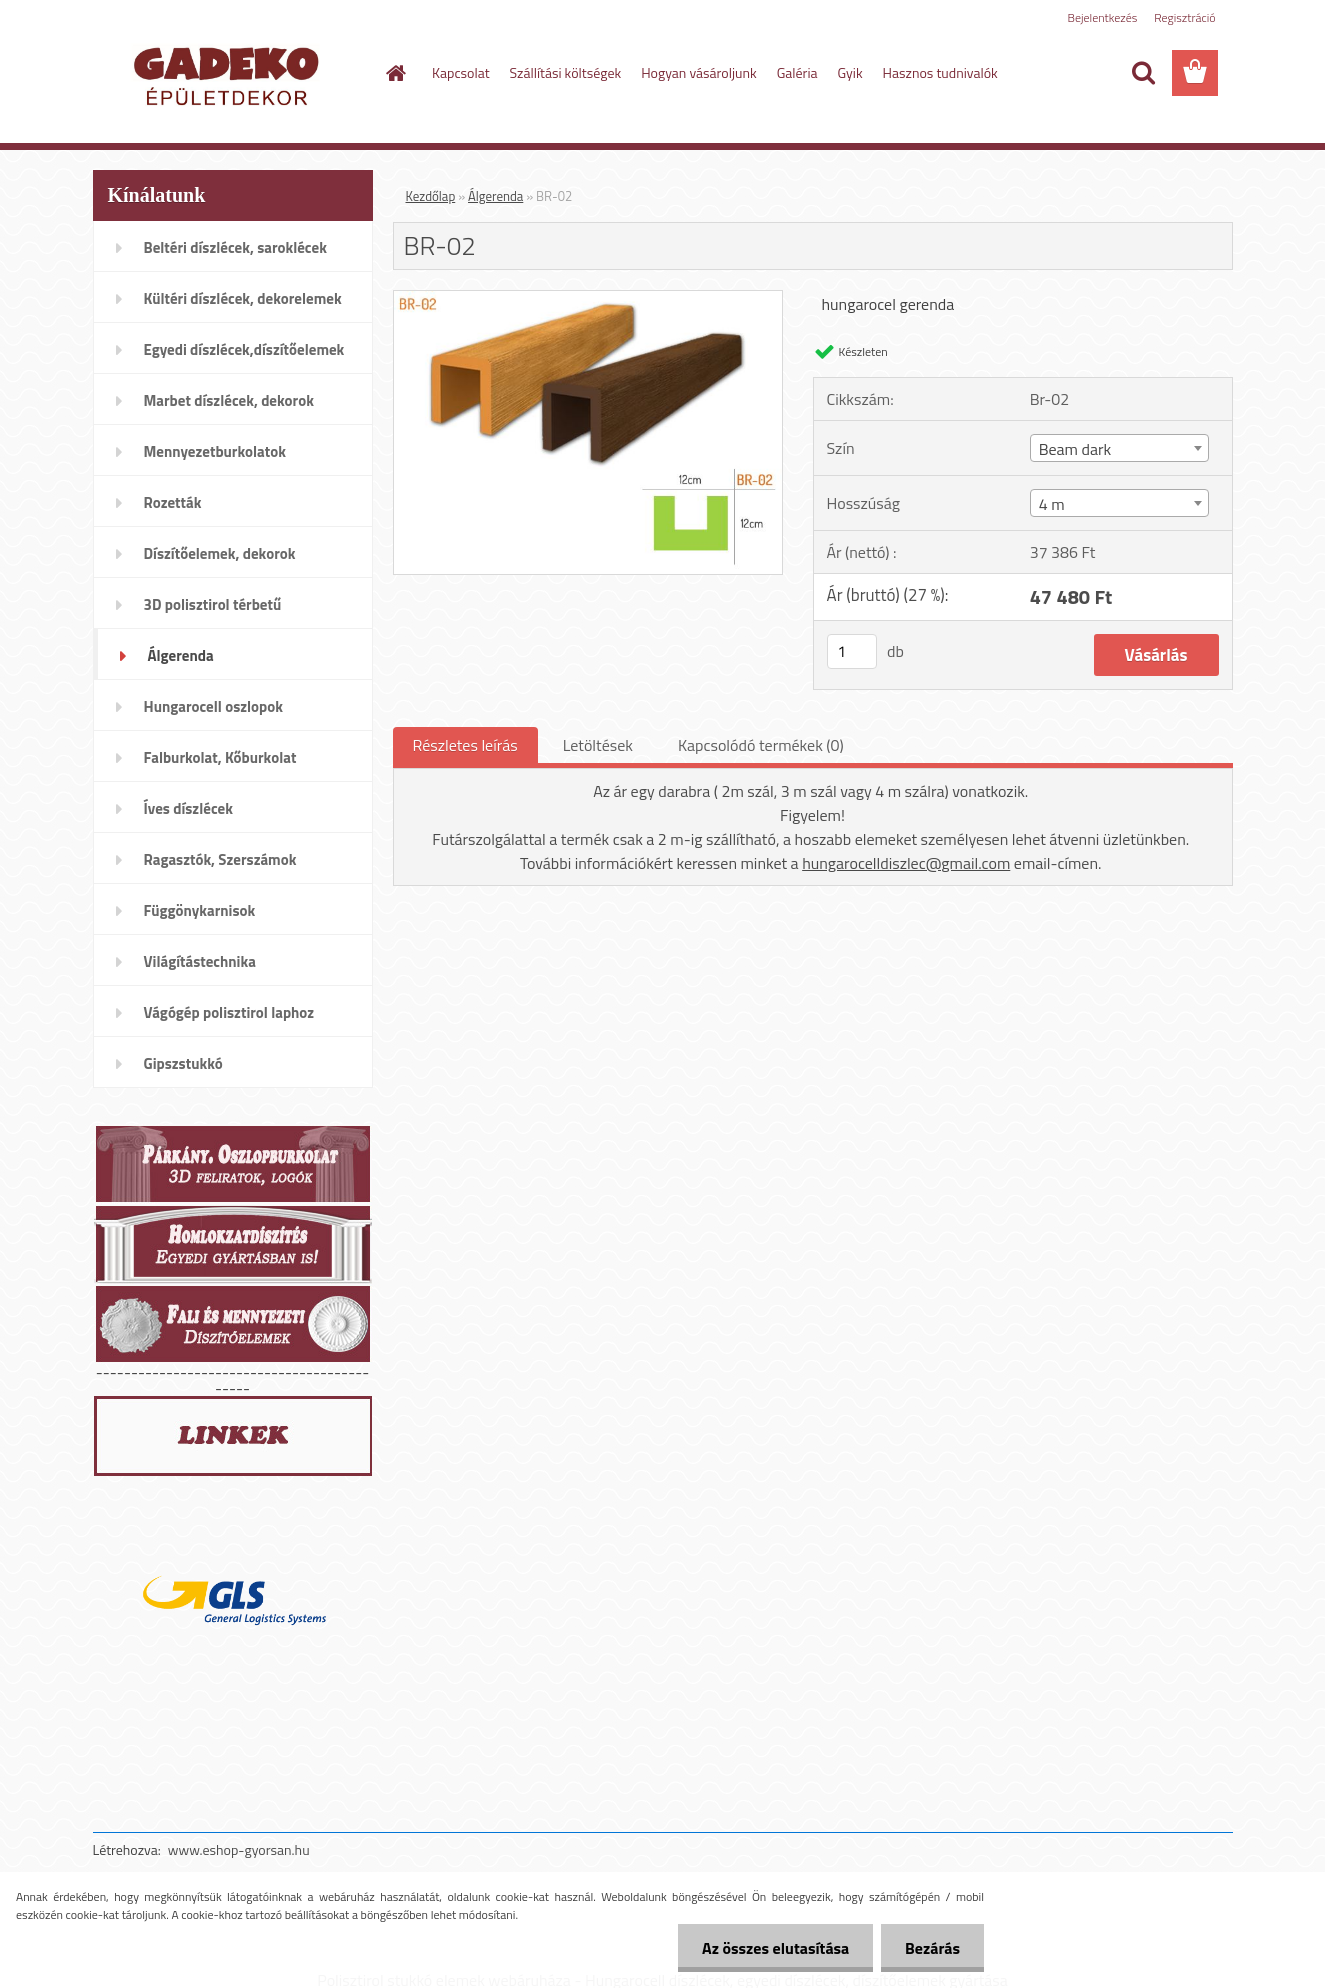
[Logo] (230, 74)
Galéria (797, 72)
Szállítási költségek (566, 72)
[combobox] (1119, 448)
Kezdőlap (431, 196)
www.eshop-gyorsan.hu (239, 1849)
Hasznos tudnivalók (940, 72)
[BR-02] (588, 299)
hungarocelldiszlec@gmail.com (906, 863)
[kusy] (852, 651)
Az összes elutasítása (772, 1948)
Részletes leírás (465, 745)
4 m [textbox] (1052, 504)
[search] (1143, 73)
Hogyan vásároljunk (698, 72)
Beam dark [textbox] (1075, 449)
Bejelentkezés (1103, 17)
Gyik (850, 72)
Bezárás (931, 1948)
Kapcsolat (461, 72)
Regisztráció (1184, 17)
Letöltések (598, 745)
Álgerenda (495, 196)
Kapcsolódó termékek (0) (761, 745)
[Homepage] (394, 73)
